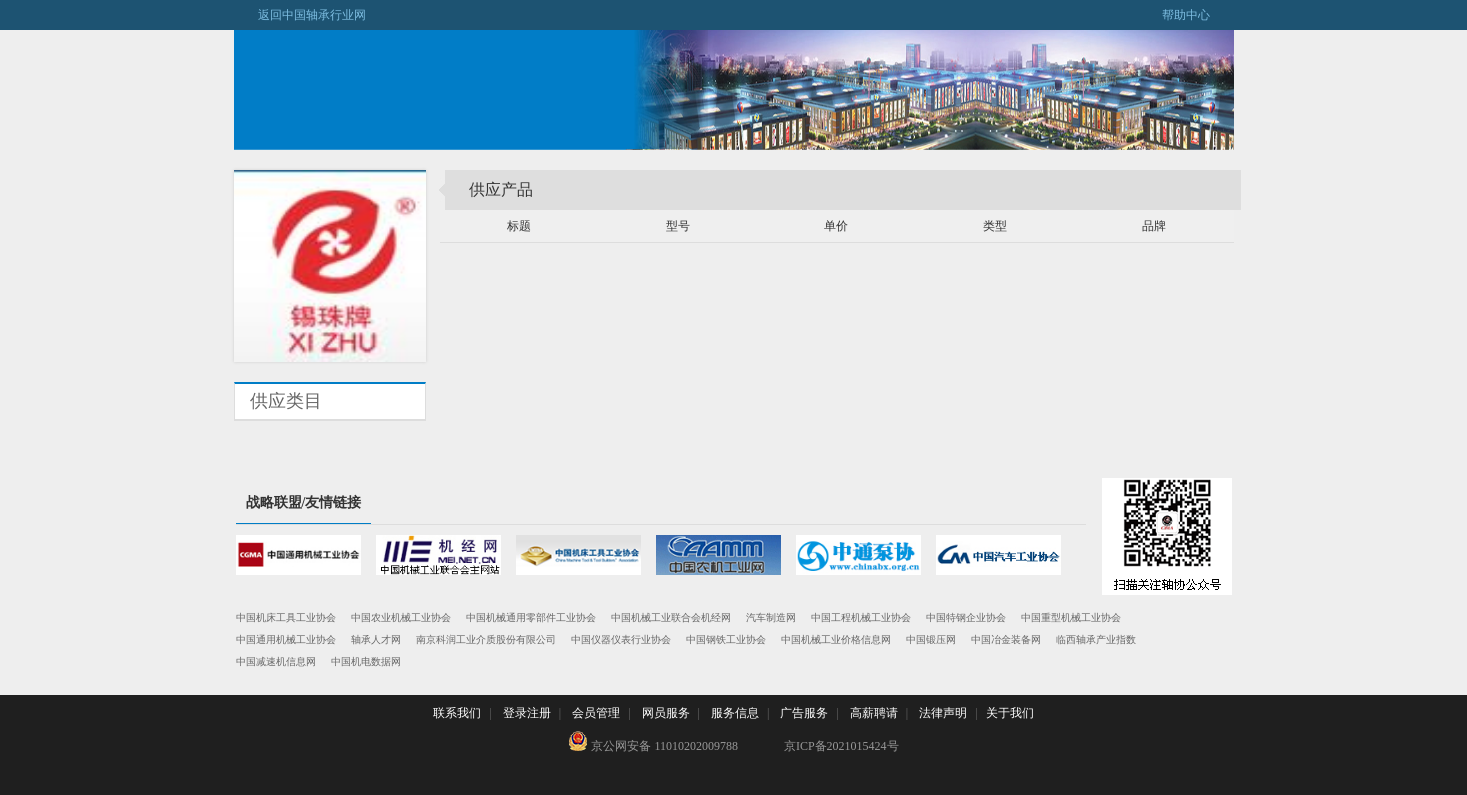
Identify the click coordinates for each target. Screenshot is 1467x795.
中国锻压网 (931, 639)
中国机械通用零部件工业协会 (531, 617)
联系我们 (457, 713)
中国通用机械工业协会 (286, 639)
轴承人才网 (376, 639)
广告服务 (804, 713)
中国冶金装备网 (1006, 639)
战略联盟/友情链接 (304, 502)
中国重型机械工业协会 (1071, 617)
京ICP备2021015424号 (841, 746)
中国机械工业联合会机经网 (671, 617)
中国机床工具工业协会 (286, 617)
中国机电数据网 (366, 661)
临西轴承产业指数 (1096, 639)
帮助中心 (1198, 15)
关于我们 (1010, 713)
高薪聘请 (874, 713)
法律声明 (943, 713)
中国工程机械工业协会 (861, 617)
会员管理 (596, 713)
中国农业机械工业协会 (401, 617)
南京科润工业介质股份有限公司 (486, 639)
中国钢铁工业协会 (726, 639)
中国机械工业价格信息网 (836, 639)
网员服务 (666, 713)
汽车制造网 (771, 617)
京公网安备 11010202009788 (653, 742)
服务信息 (735, 713)
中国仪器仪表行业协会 (621, 639)
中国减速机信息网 (276, 661)
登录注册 (527, 713)
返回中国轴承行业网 (300, 15)
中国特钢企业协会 (966, 617)
